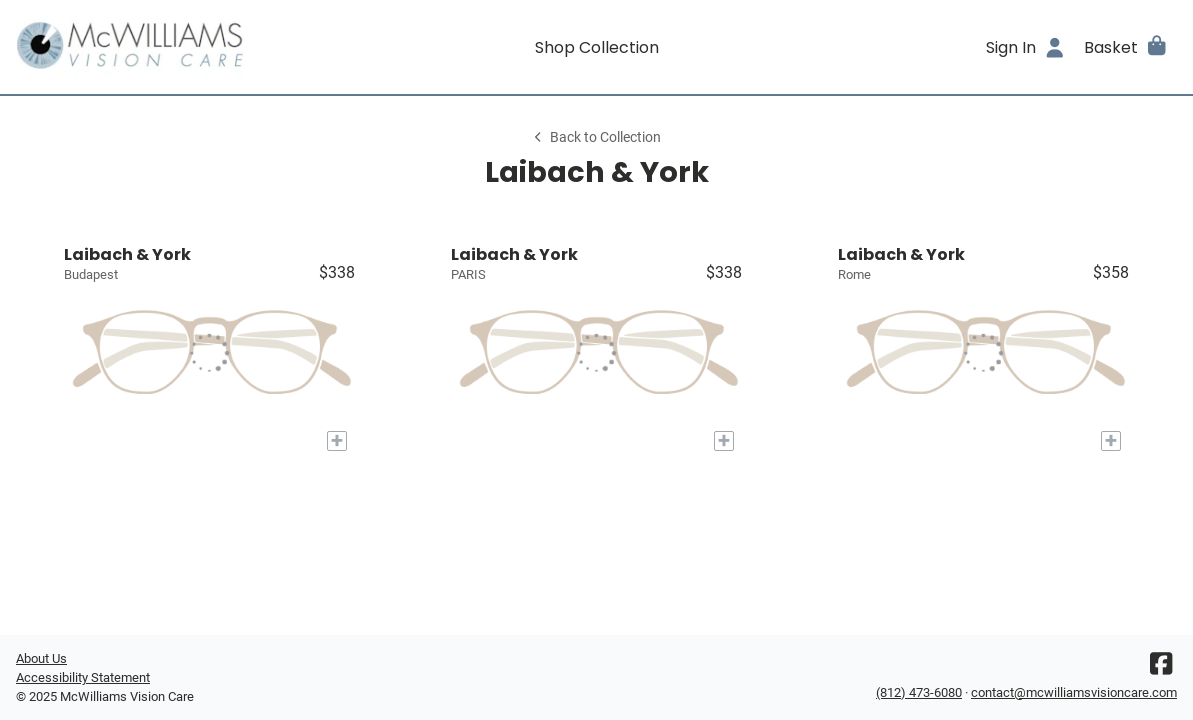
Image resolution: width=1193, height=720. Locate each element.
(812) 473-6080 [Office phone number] (919, 692)
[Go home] (161, 47)
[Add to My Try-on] (337, 441)
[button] (1126, 47)
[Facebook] (1161, 668)
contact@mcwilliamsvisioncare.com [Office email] (1074, 692)
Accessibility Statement (83, 677)
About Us (41, 658)
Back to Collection (596, 137)
